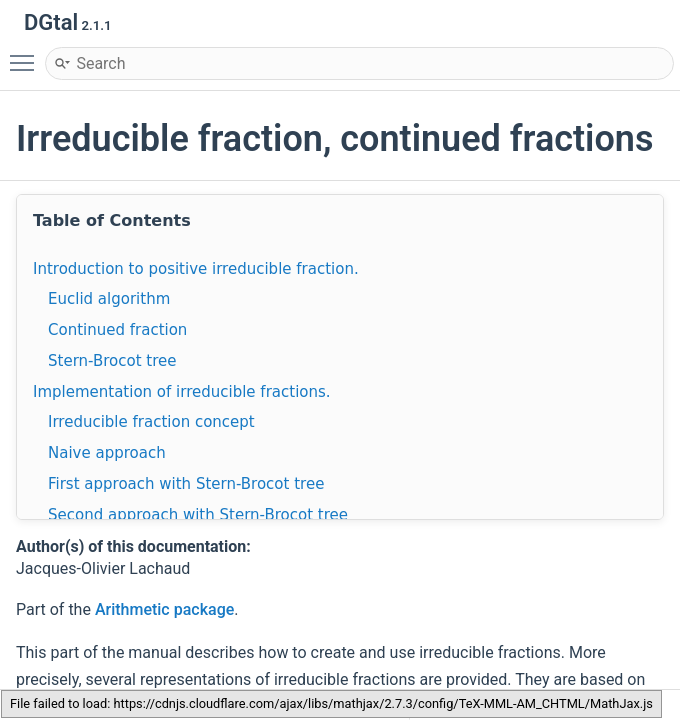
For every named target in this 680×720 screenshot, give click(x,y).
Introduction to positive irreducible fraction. (196, 269)
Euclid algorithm (109, 299)
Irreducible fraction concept (151, 422)
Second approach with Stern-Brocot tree (198, 515)
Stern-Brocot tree (112, 361)
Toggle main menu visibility (27, 54)
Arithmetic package (164, 609)
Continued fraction (117, 330)
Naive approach (107, 453)
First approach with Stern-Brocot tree (186, 484)
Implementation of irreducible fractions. (182, 392)
